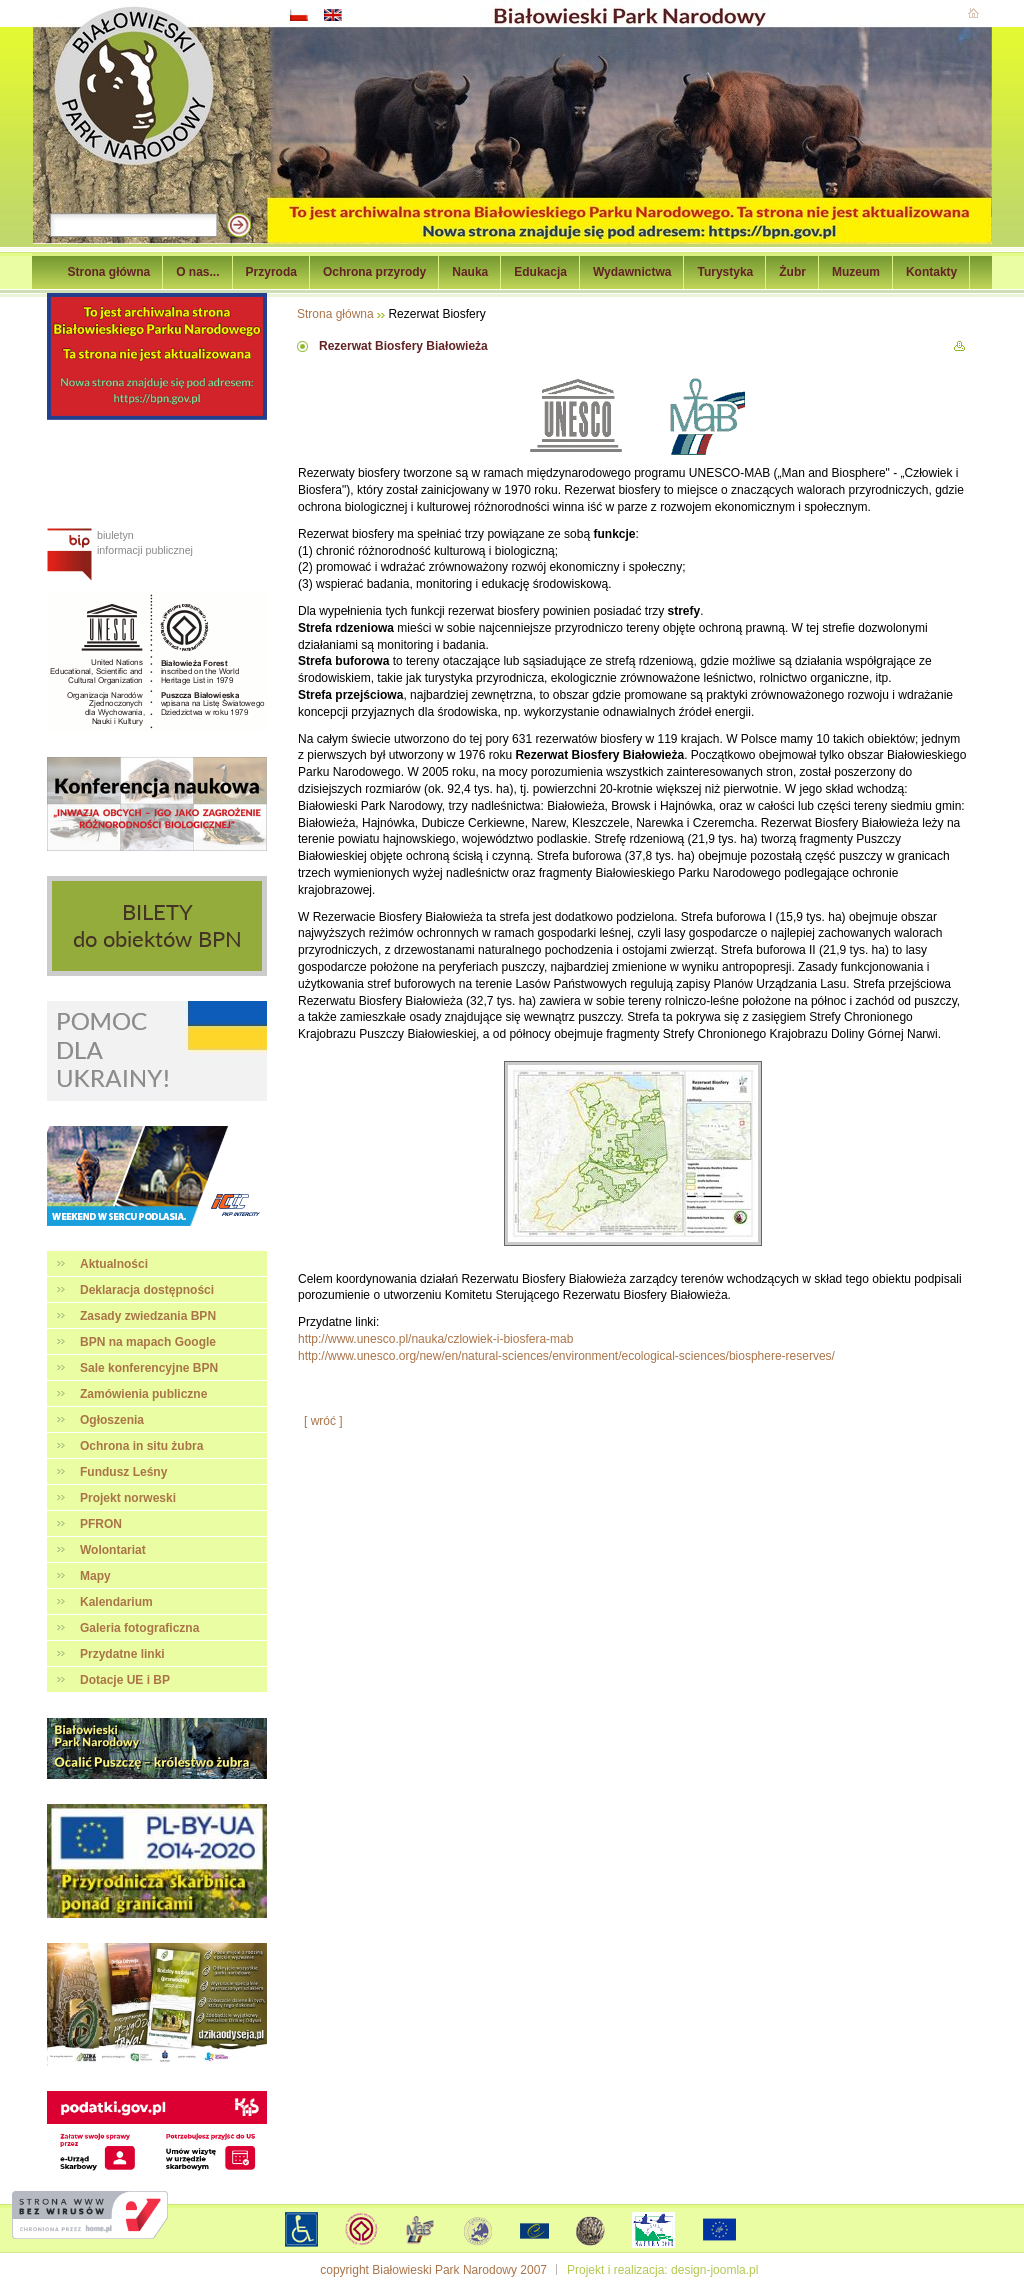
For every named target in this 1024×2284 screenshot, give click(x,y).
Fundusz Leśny (123, 1472)
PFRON (101, 1524)
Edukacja (540, 272)
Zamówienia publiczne (143, 1394)
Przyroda (271, 272)
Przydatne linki (122, 1654)
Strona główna (109, 272)
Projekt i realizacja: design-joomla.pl (662, 2270)
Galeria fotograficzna (139, 1628)
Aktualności (114, 1264)
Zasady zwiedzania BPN (148, 1316)
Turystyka (725, 272)
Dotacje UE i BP (125, 1680)
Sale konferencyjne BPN (149, 1368)
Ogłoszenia (112, 1420)
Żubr (792, 272)
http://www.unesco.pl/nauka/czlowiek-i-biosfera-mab (435, 1339)
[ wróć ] (323, 1421)
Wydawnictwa (632, 272)
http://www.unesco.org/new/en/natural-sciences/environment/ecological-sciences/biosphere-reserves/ (566, 1356)
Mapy (95, 1576)
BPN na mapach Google (148, 1342)
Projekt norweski (128, 1498)
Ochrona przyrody (374, 272)
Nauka (470, 272)
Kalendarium (116, 1602)
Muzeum (856, 272)
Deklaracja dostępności (147, 1290)
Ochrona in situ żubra (141, 1446)
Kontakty (931, 272)
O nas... (197, 272)
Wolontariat (113, 1550)
